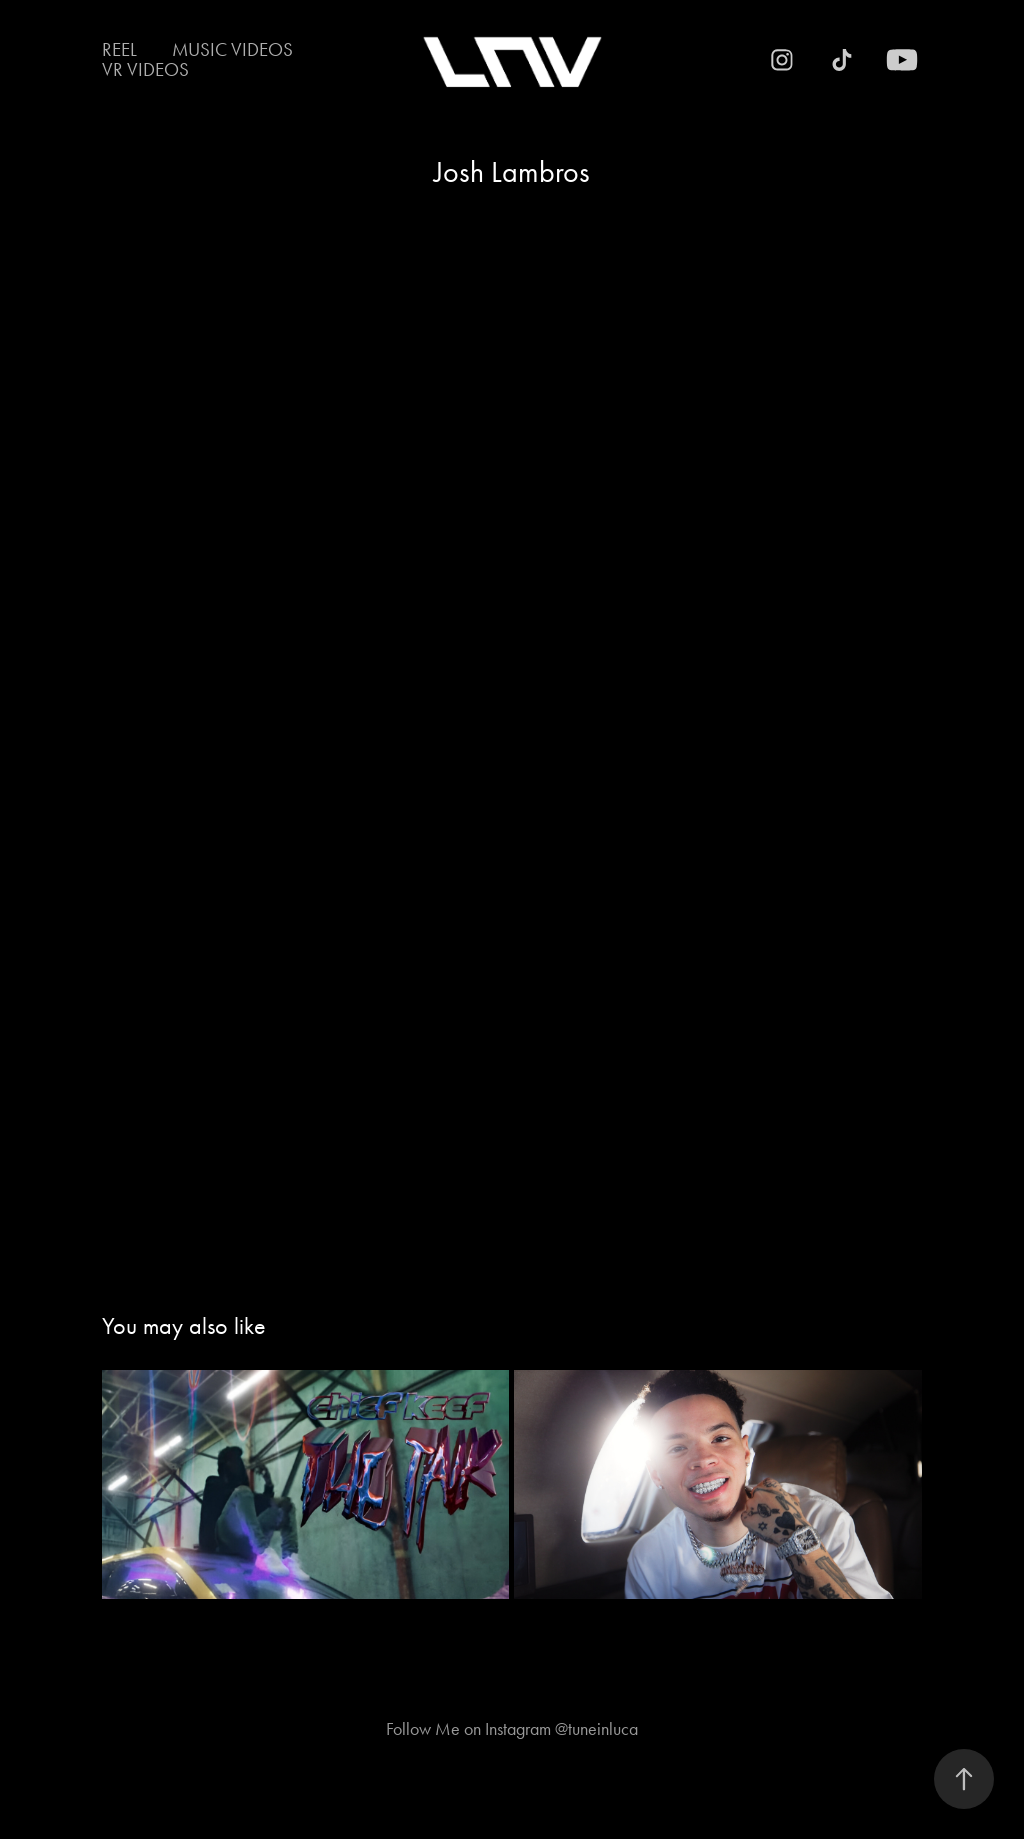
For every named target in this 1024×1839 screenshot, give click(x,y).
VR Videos (145, 69)
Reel (119, 49)
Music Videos (232, 49)
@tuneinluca (596, 1729)
